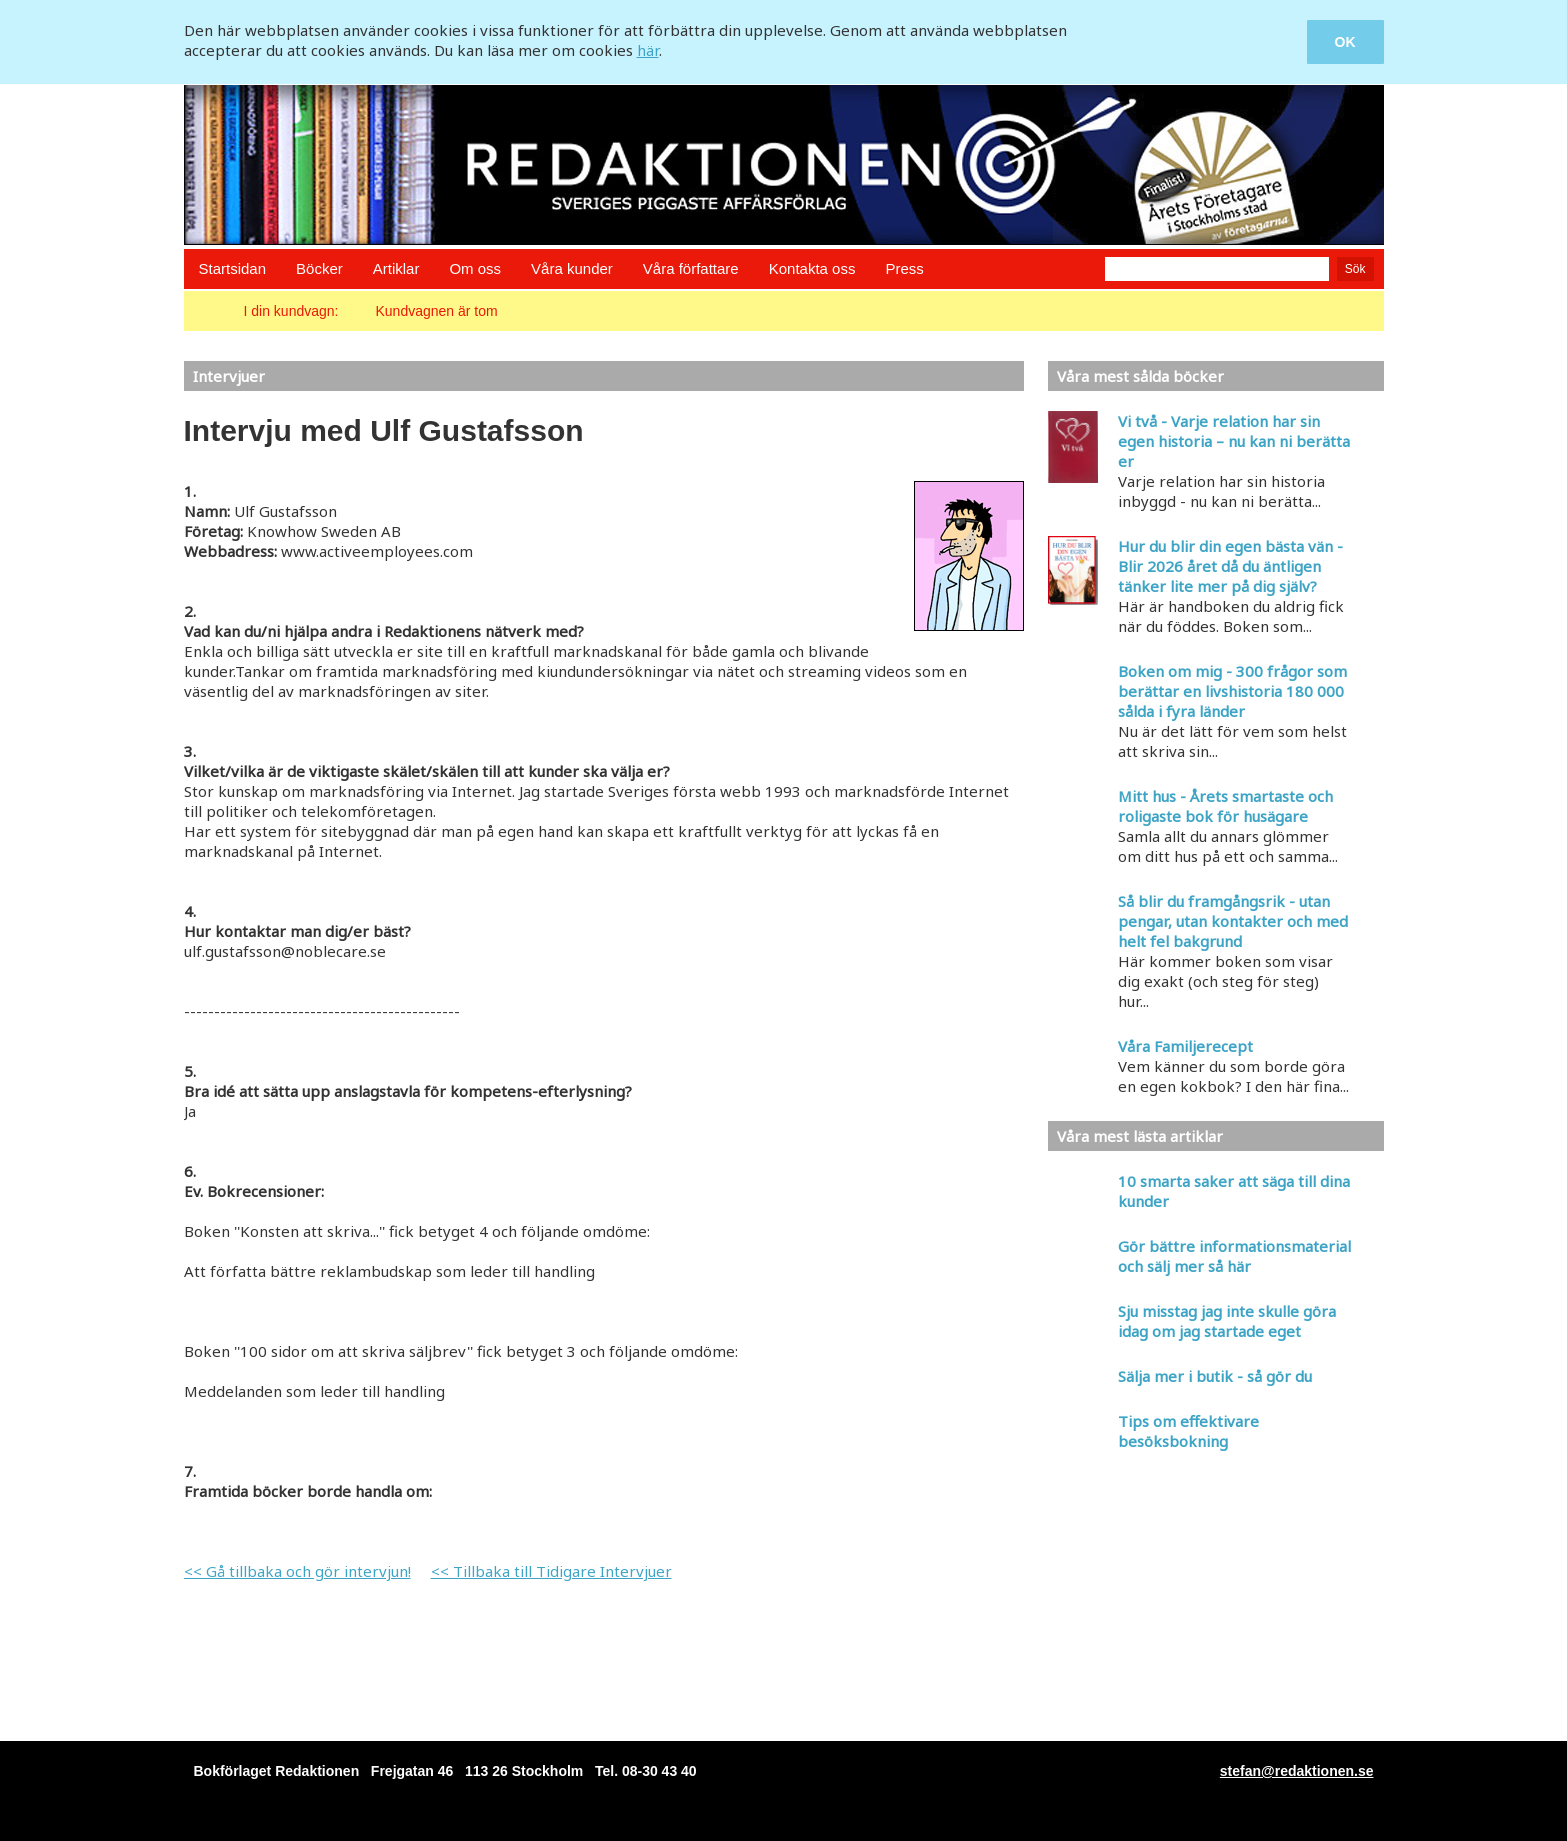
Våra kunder (572, 268)
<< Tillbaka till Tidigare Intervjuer (551, 1571)
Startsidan (233, 268)
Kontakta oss (812, 268)
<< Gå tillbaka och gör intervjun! (297, 1571)
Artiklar (396, 268)
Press (904, 268)
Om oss (475, 268)
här (648, 50)
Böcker (319, 268)
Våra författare (691, 268)
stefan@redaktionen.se (1297, 1771)
